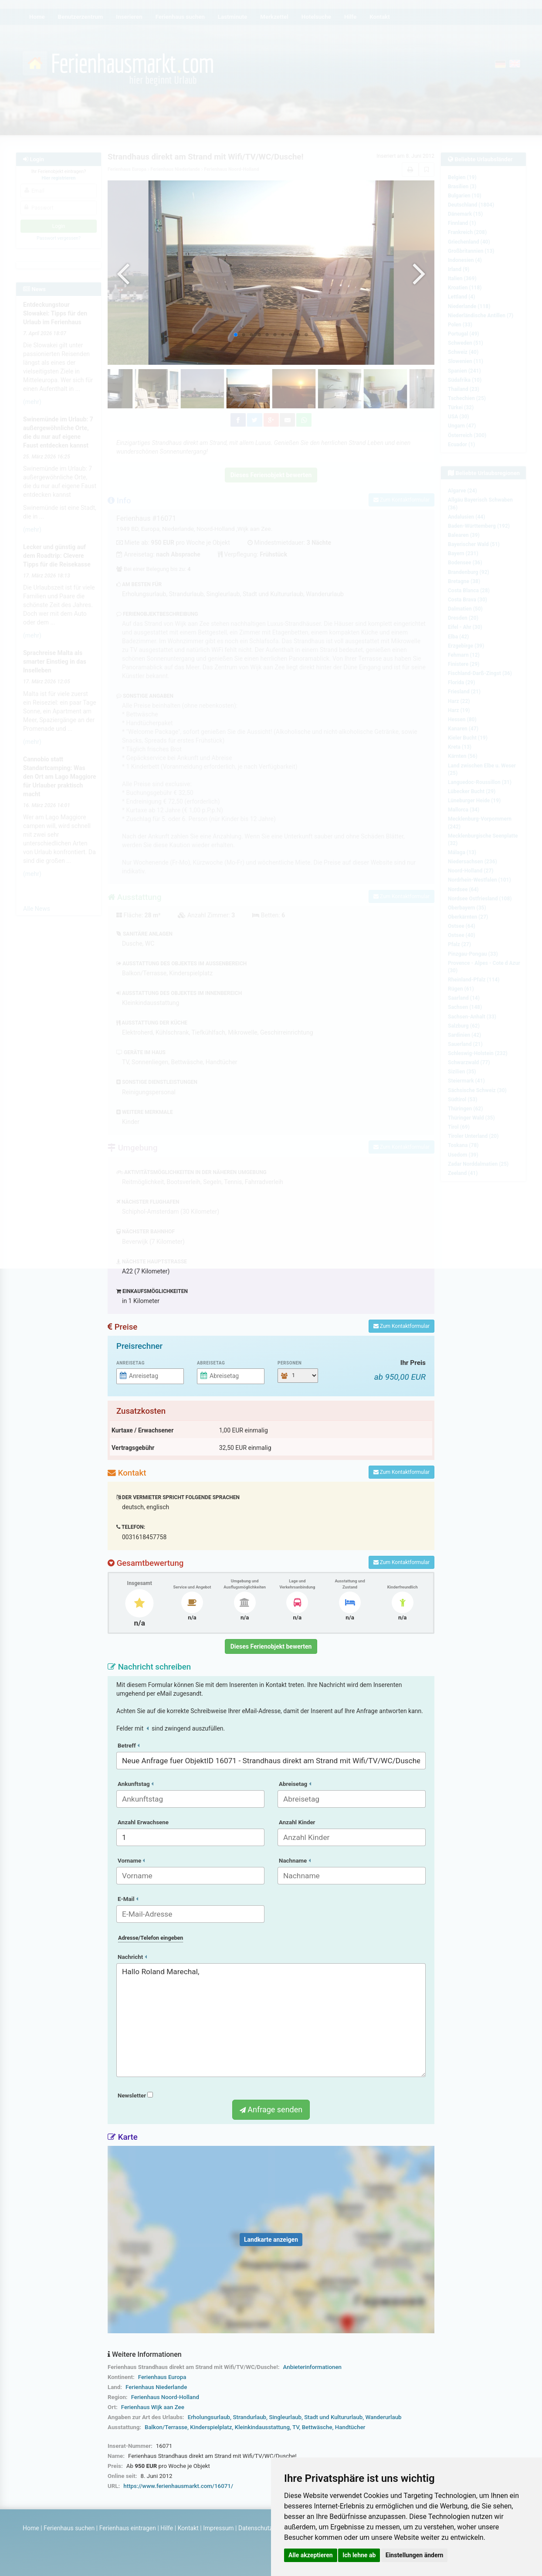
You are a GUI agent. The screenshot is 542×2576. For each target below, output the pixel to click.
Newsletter (135, 2095)
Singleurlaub (285, 2417)
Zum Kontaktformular (401, 1326)
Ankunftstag (135, 1784)
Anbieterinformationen (312, 2367)
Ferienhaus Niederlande (156, 2387)
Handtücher (350, 2427)
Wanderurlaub (383, 2417)
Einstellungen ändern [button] (415, 2555)
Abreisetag (211, 1363)
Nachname (295, 1860)
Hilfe (166, 2528)
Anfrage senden (271, 2109)
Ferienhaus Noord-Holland (165, 2397)
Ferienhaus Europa (162, 2377)
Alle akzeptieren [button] (310, 2555)
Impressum (218, 2528)
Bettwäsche (317, 2427)
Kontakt (188, 2528)
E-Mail (128, 1899)
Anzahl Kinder (297, 1822)
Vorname (131, 1860)
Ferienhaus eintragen (127, 2528)
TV (295, 2427)
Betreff (128, 1745)
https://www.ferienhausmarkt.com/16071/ (178, 2486)
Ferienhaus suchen (69, 2528)
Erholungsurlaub (209, 2417)
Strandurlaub (249, 2417)
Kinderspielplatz (211, 2427)
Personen (289, 1363)
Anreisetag (130, 1363)
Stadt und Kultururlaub (333, 2417)
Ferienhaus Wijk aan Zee (152, 2407)
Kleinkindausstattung (262, 2427)
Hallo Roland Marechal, (271, 2020)
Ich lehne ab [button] (359, 2555)
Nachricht (132, 1957)
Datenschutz (255, 2528)
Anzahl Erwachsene (143, 1822)
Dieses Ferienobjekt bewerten (271, 1646)
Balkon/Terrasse (166, 2427)
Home (31, 2528)
